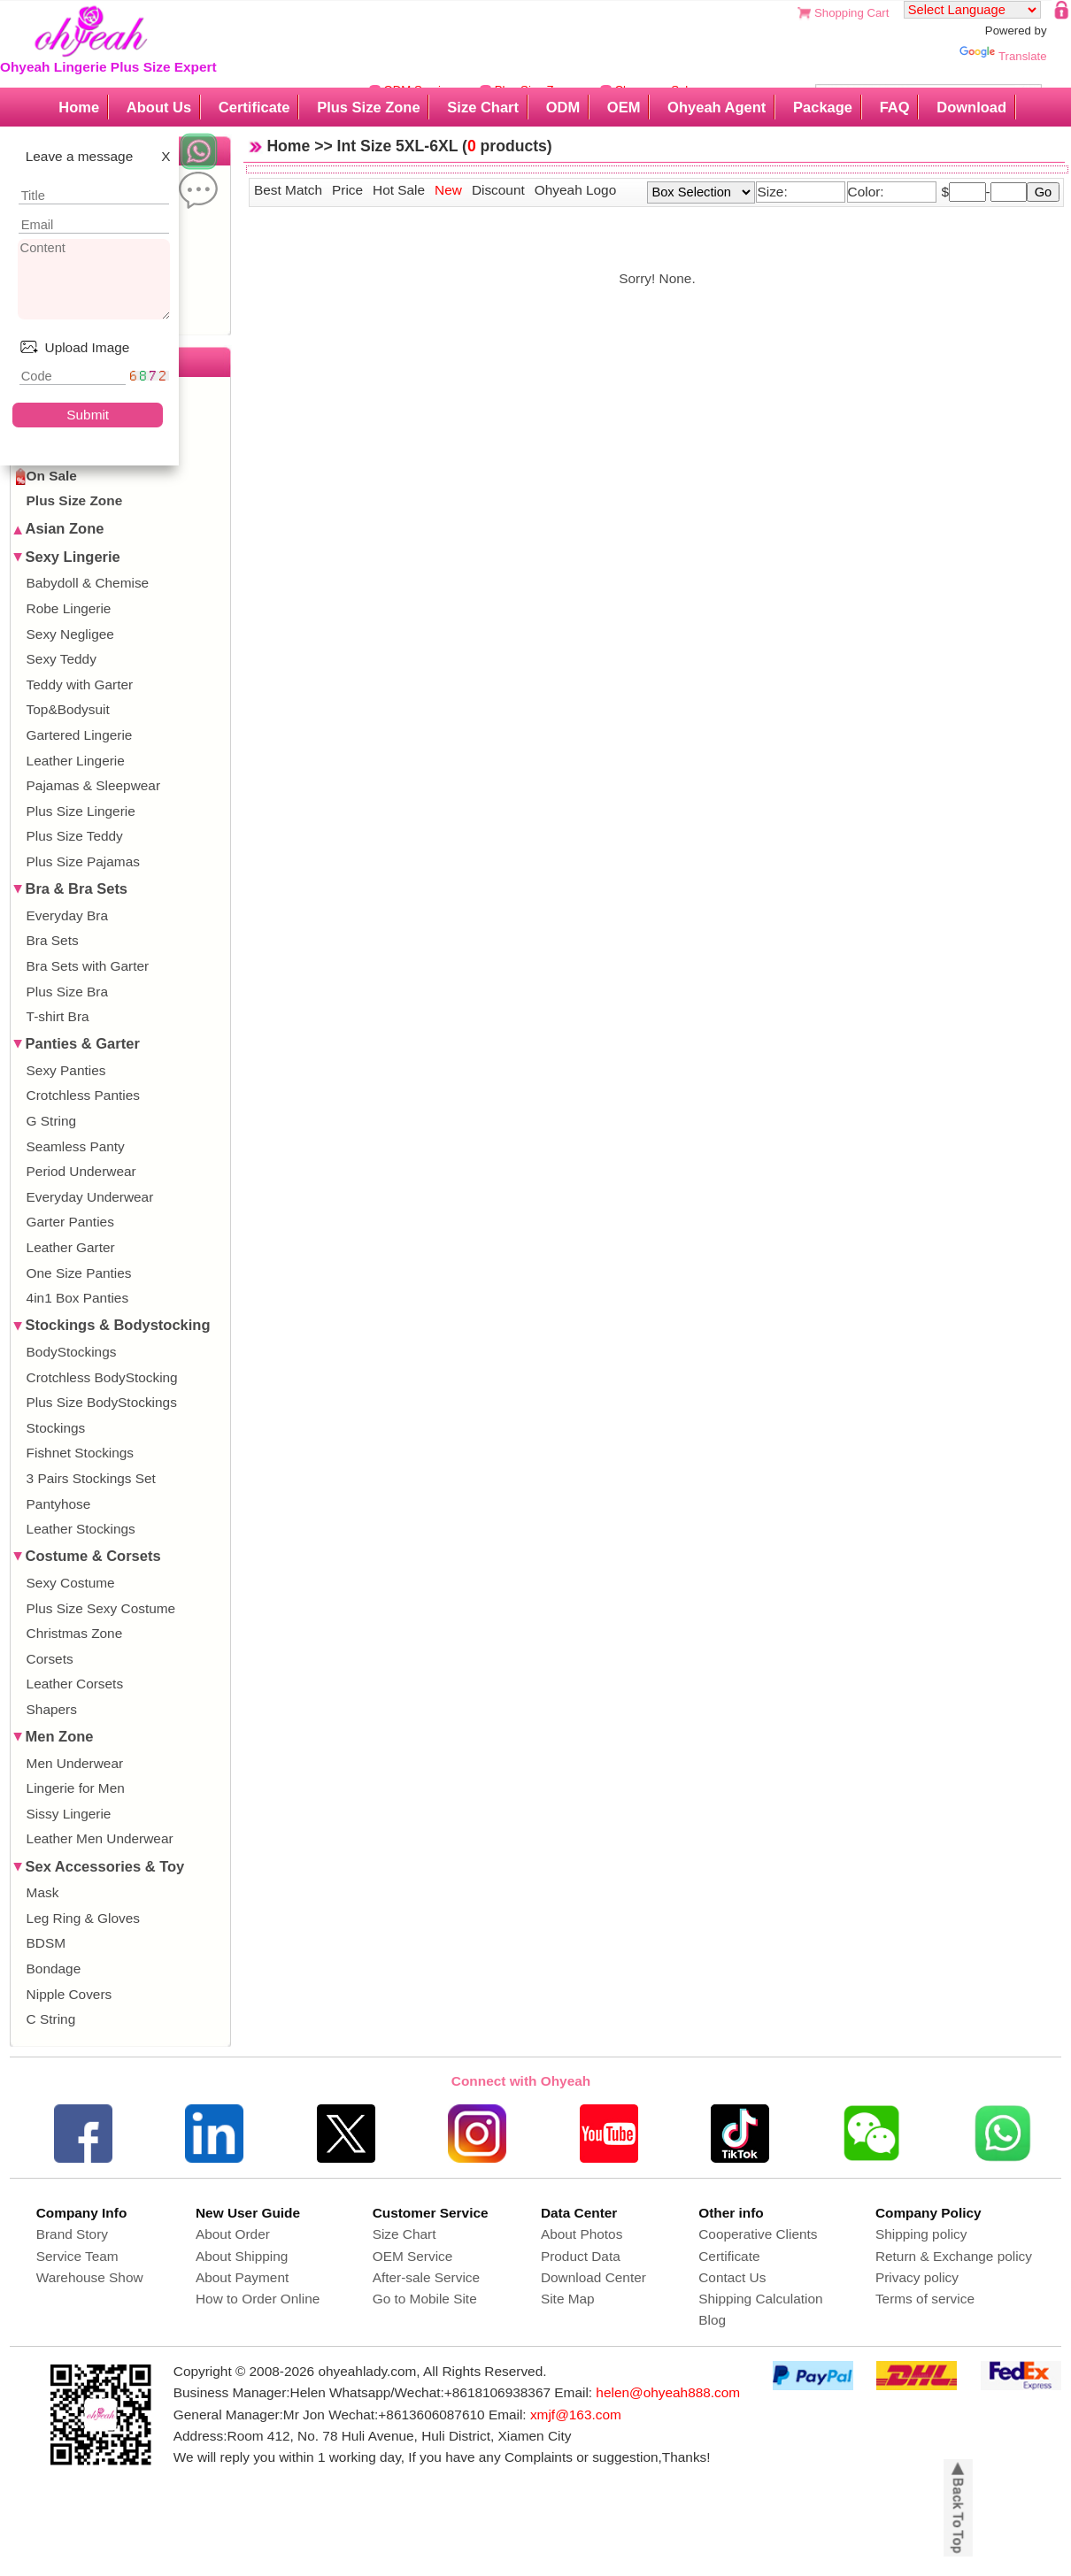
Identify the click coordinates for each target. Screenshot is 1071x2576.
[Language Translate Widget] (972, 10)
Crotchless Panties (83, 1095)
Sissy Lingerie (69, 1813)
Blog (712, 2319)
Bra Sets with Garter (88, 965)
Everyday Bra (67, 915)
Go (1043, 192)
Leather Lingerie (76, 760)
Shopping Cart (851, 12)
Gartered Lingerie (80, 734)
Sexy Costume (71, 1582)
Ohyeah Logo (575, 189)
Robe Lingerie (69, 608)
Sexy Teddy (61, 658)
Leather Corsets (75, 1683)
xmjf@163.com (575, 2414)
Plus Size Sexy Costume (101, 1608)
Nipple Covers (69, 1994)
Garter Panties (70, 1221)
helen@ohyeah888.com (668, 2392)
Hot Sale (399, 189)
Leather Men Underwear (100, 1838)
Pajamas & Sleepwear (93, 785)
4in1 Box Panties (78, 1297)
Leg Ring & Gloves (83, 1918)
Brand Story (72, 2234)
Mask (43, 1892)
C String (51, 2018)
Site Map (568, 2298)
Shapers (52, 1709)
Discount (498, 189)
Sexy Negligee (70, 634)
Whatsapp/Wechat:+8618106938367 (440, 2392)
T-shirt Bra (58, 1016)
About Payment (242, 2277)
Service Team (77, 2256)
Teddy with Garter (80, 684)
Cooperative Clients (757, 2234)
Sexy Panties (66, 1070)
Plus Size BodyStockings (102, 1402)
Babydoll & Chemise (88, 582)
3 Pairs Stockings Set (91, 1478)
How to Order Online (258, 2298)
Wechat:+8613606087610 (406, 2414)
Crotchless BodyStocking (102, 1377)
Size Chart (483, 107)
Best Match (288, 189)
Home (78, 107)
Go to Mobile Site (425, 2298)
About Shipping (242, 2256)
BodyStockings (72, 1351)
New (448, 189)
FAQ (895, 107)
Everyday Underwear (90, 1196)
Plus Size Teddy (75, 835)
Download (971, 107)
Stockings (56, 1427)
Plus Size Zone (368, 107)
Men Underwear (75, 1763)
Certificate (254, 107)
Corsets (50, 1658)
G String (51, 1120)
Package (822, 107)
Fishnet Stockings (80, 1452)
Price (347, 189)
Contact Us (732, 2277)
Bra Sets (53, 940)
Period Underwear (81, 1171)
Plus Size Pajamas (83, 861)
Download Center (593, 2277)
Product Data (580, 2256)
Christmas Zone (75, 1633)
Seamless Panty (76, 1146)
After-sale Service (426, 2277)
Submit (87, 414)
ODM (563, 107)
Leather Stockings (81, 1528)
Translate (1002, 56)
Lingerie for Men (76, 1788)
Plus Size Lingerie (81, 811)
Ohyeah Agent (716, 107)
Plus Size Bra (67, 991)
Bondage (54, 1968)
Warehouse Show (89, 2277)
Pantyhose (59, 1503)
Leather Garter (71, 1247)
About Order (233, 2234)
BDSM (46, 1942)
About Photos (581, 2234)
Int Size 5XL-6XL (397, 146)
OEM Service (413, 2256)
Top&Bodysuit (68, 709)
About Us (159, 107)
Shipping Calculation (760, 2298)
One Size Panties (79, 1272)
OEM (624, 107)
